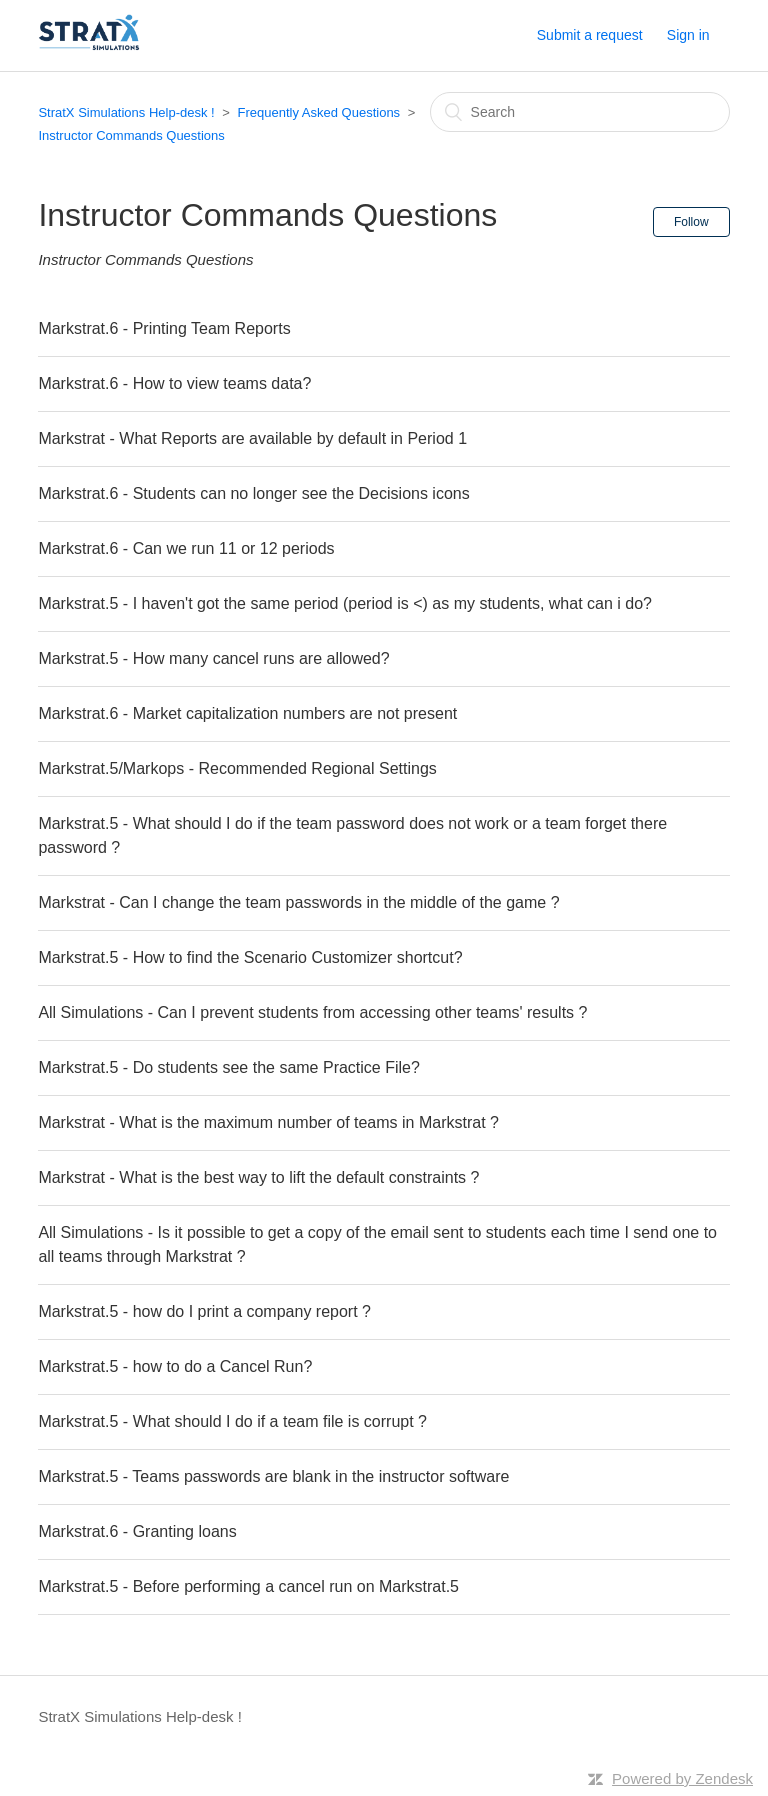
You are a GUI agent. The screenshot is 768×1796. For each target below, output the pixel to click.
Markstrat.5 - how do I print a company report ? (204, 1311)
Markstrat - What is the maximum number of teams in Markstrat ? (268, 1122)
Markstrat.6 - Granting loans (137, 1531)
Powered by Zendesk (682, 1778)
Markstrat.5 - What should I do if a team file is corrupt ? (232, 1421)
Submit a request (590, 35)
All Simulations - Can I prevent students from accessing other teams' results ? (312, 1012)
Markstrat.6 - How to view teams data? (174, 383)
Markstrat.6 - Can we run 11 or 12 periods (186, 548)
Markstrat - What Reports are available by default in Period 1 (252, 438)
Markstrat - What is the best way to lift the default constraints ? (258, 1177)
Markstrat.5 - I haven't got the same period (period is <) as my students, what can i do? (345, 603)
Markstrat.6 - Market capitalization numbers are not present (247, 713)
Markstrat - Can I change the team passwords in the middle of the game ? (298, 902)
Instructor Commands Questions (131, 135)
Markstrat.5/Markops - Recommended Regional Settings (237, 768)
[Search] (580, 112)
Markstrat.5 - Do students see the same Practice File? (228, 1067)
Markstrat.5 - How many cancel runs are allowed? (213, 658)
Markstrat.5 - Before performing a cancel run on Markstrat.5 (248, 1586)
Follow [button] (691, 222)
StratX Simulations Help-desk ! (126, 112)
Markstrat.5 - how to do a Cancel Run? (175, 1366)
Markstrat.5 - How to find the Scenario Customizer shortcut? (250, 957)
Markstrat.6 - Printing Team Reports (164, 328)
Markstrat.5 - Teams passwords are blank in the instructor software (273, 1476)
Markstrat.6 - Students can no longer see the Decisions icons (253, 493)
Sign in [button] (688, 35)
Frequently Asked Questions (319, 112)
